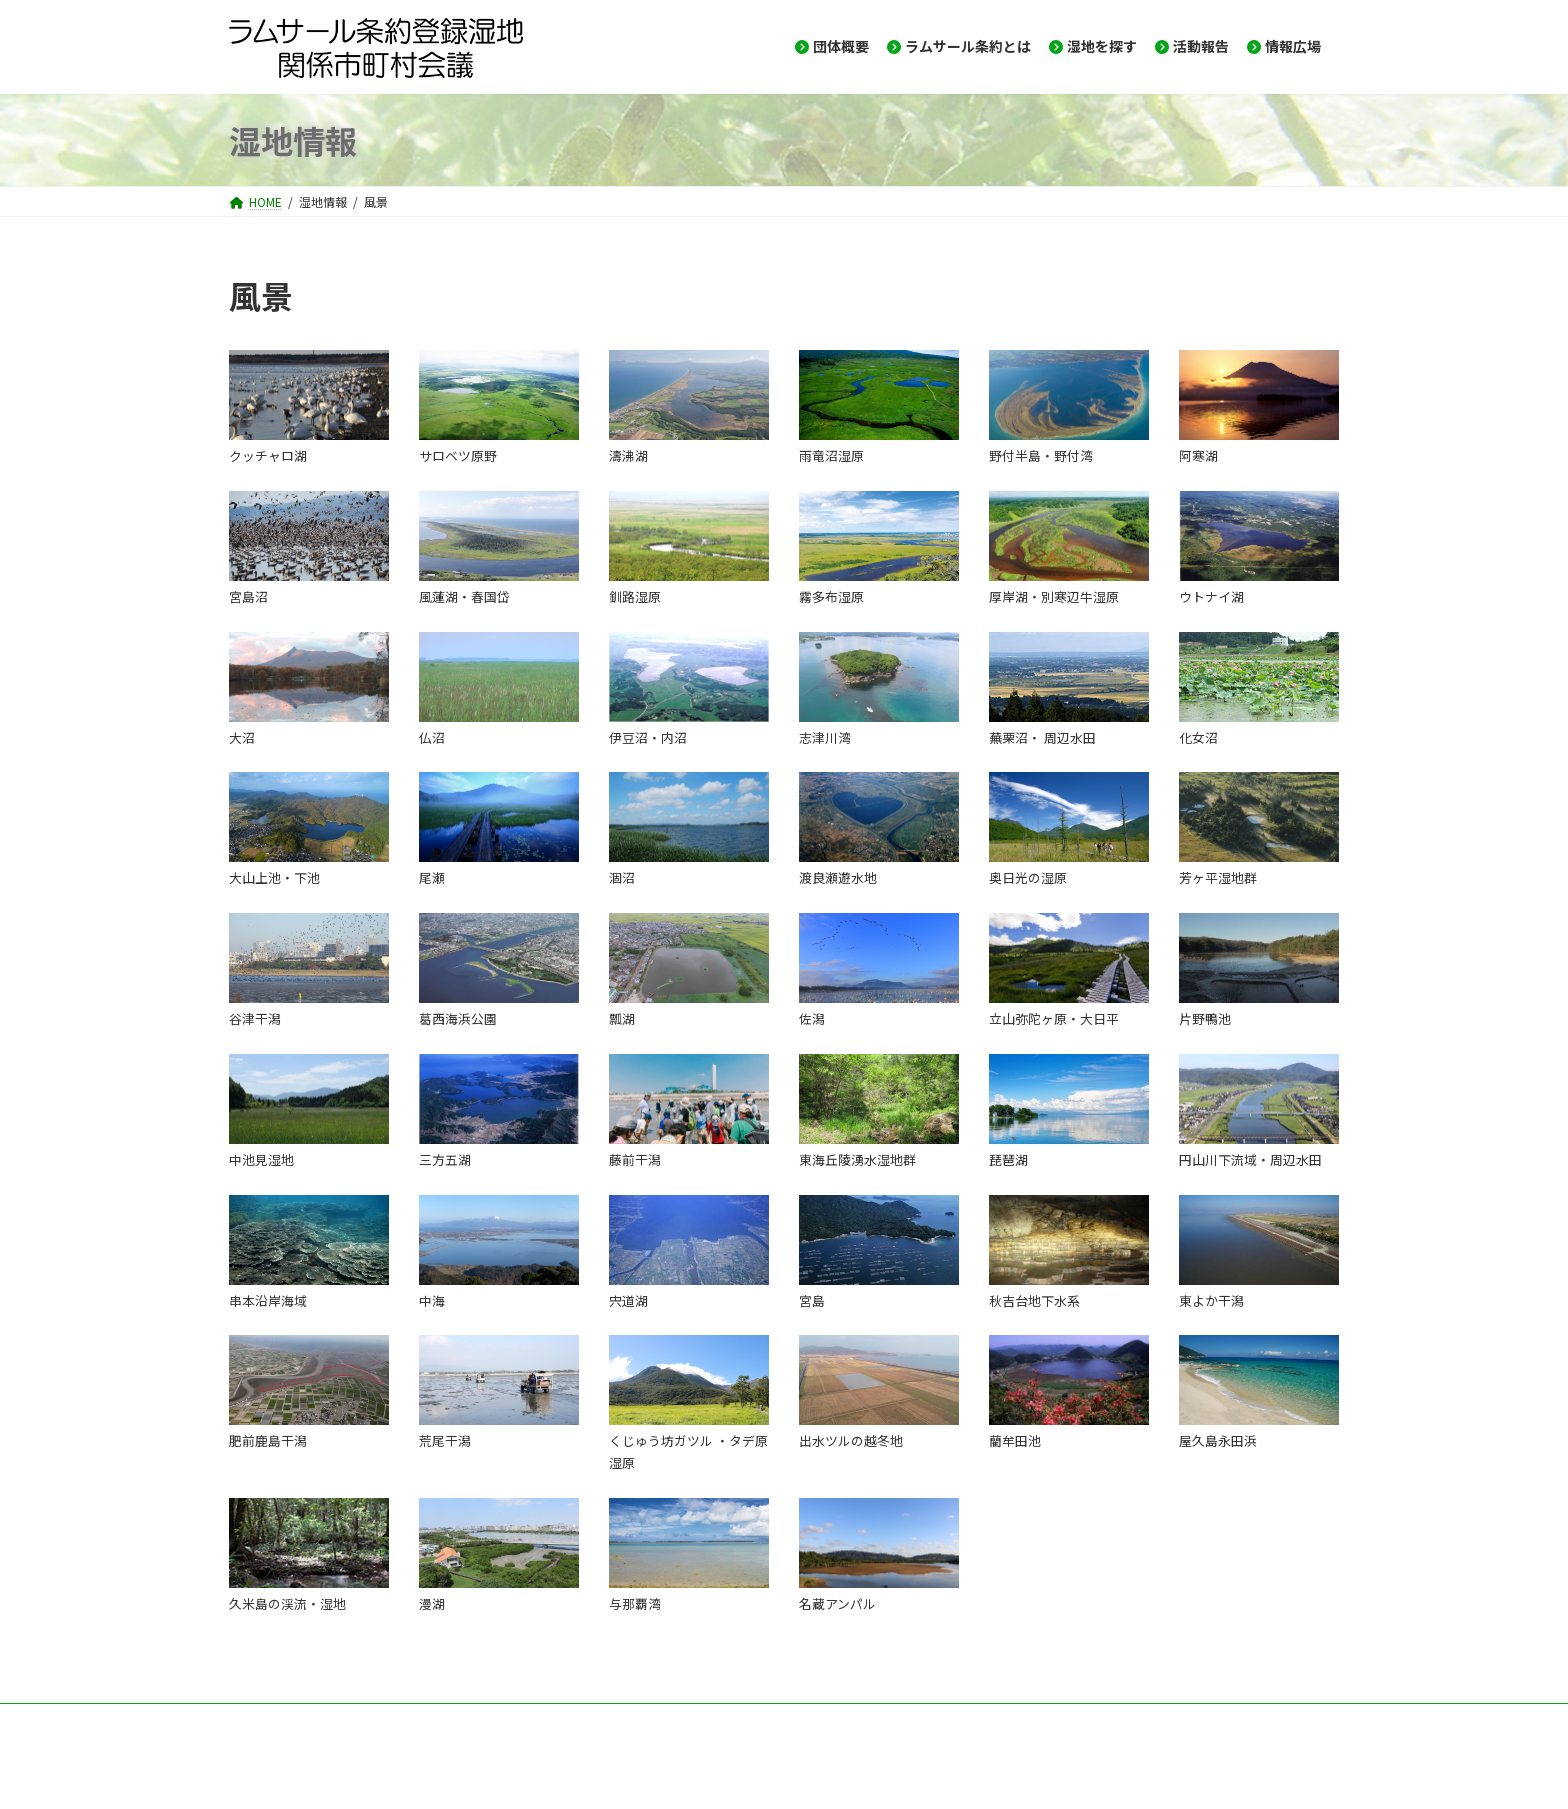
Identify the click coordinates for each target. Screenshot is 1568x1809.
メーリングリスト (469, 1721)
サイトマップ (593, 1721)
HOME (264, 1721)
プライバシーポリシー (729, 1721)
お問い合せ (351, 1721)
